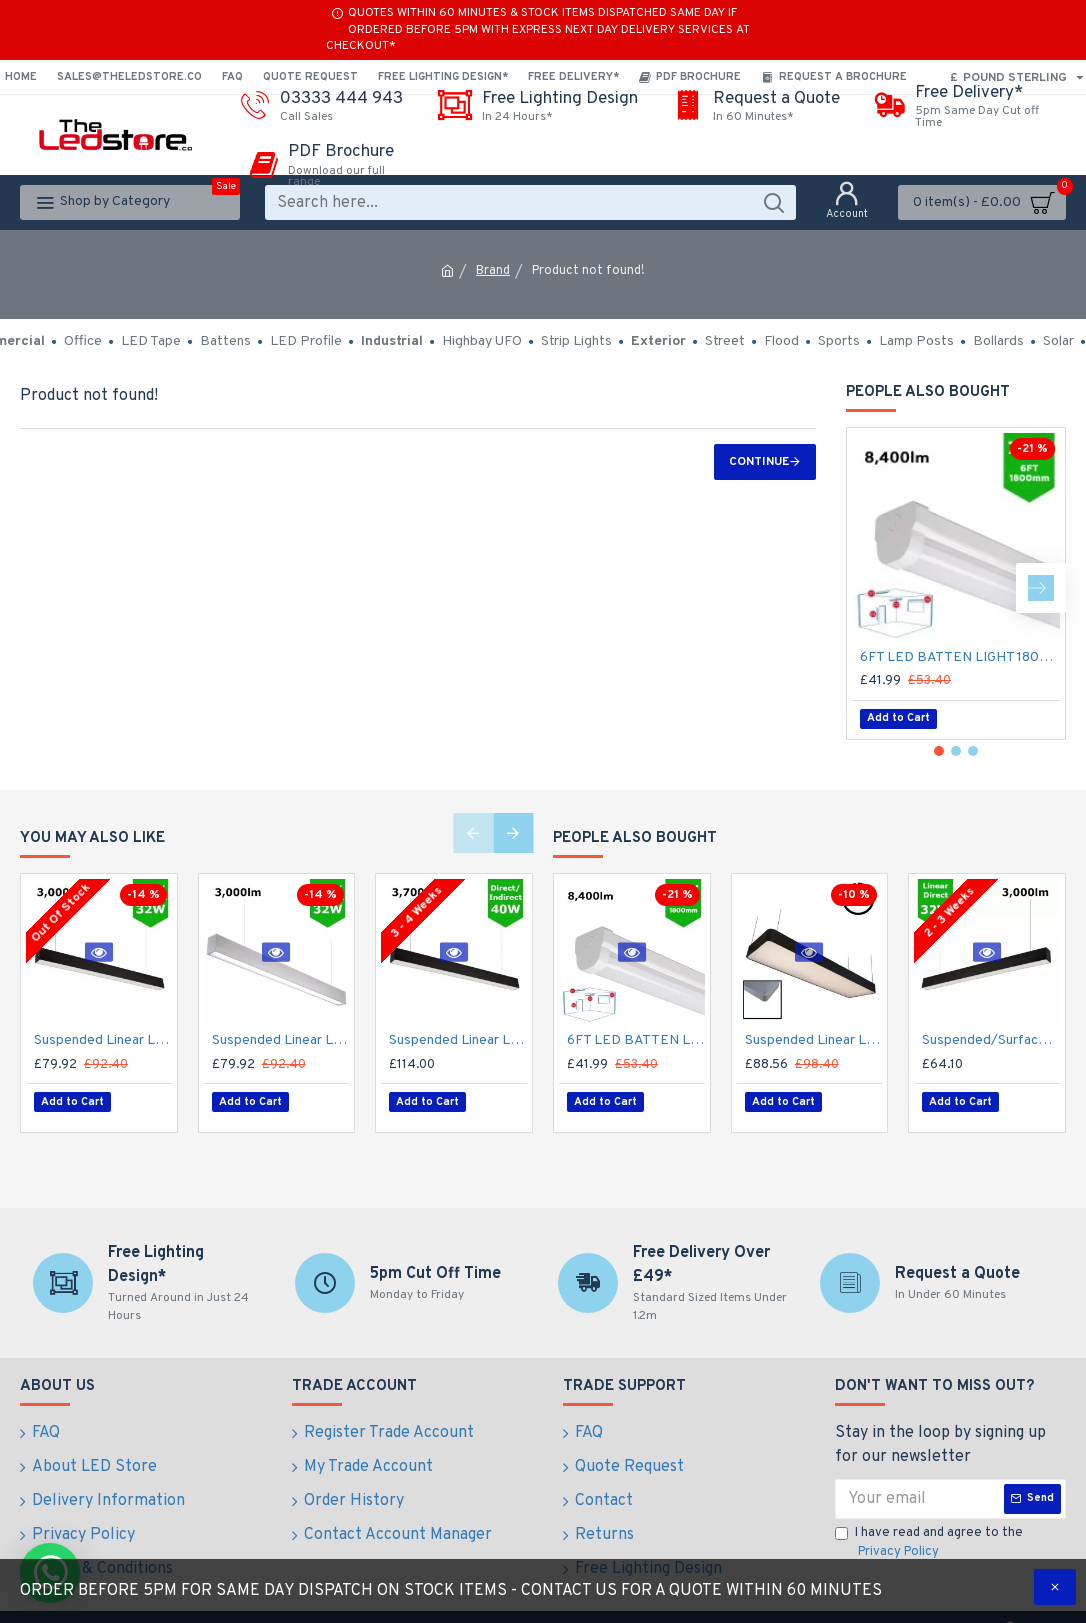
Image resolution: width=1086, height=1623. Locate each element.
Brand (493, 271)
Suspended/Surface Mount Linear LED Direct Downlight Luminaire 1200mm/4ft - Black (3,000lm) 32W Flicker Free (991, 1040)
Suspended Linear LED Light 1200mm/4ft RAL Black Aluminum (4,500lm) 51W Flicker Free (814, 1040)
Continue (759, 462)
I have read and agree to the (929, 1534)
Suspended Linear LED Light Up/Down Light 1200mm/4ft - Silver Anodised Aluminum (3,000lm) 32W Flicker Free (281, 1040)
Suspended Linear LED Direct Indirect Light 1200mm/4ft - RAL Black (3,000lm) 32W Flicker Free (103, 1040)
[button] (1041, 588)
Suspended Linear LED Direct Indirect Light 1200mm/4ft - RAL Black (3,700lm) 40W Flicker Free (458, 1040)
